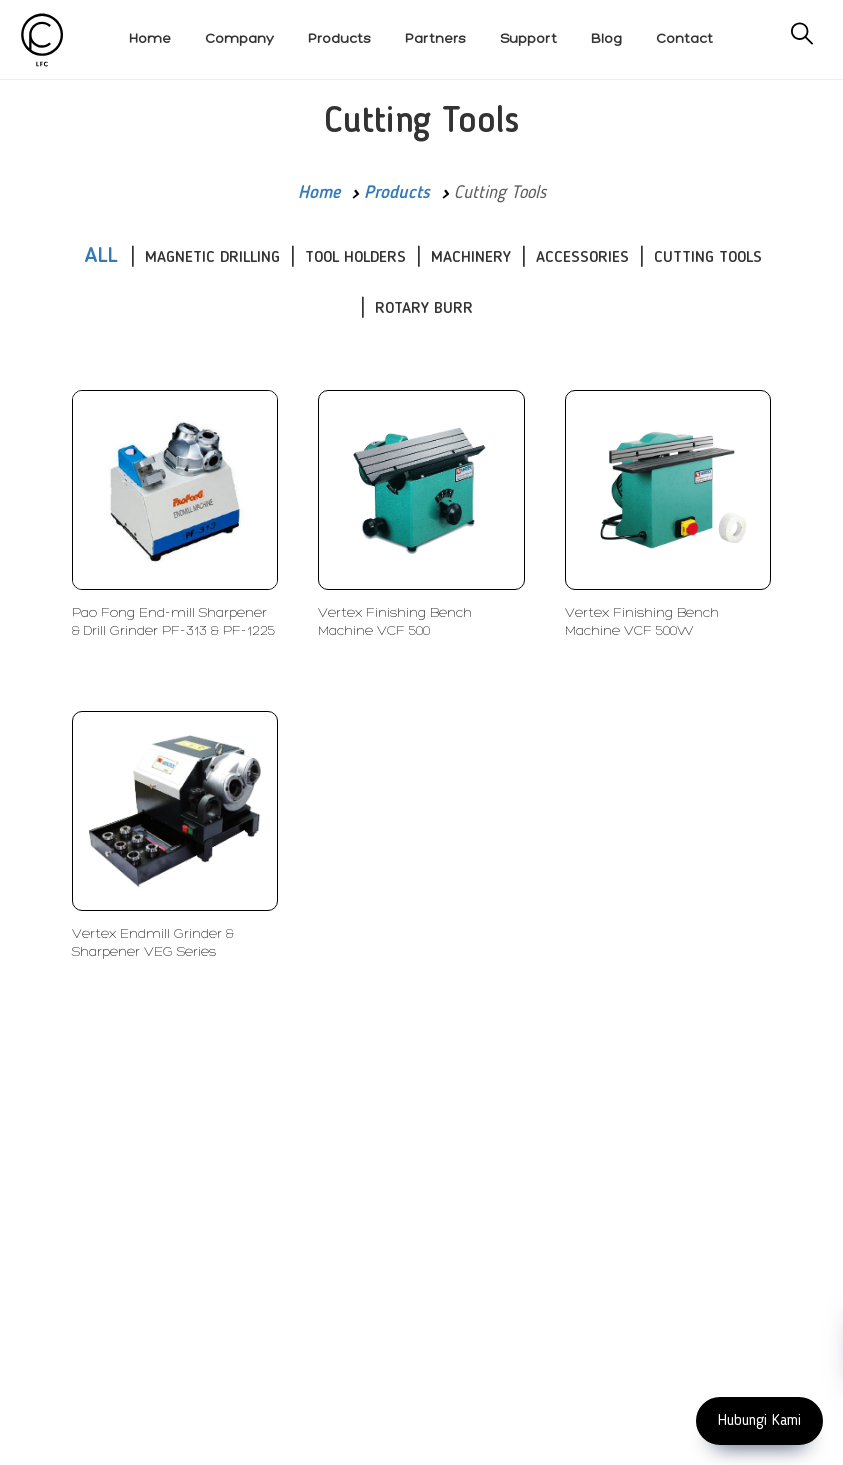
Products (397, 193)
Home (319, 193)
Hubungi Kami (759, 1421)
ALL (101, 256)
